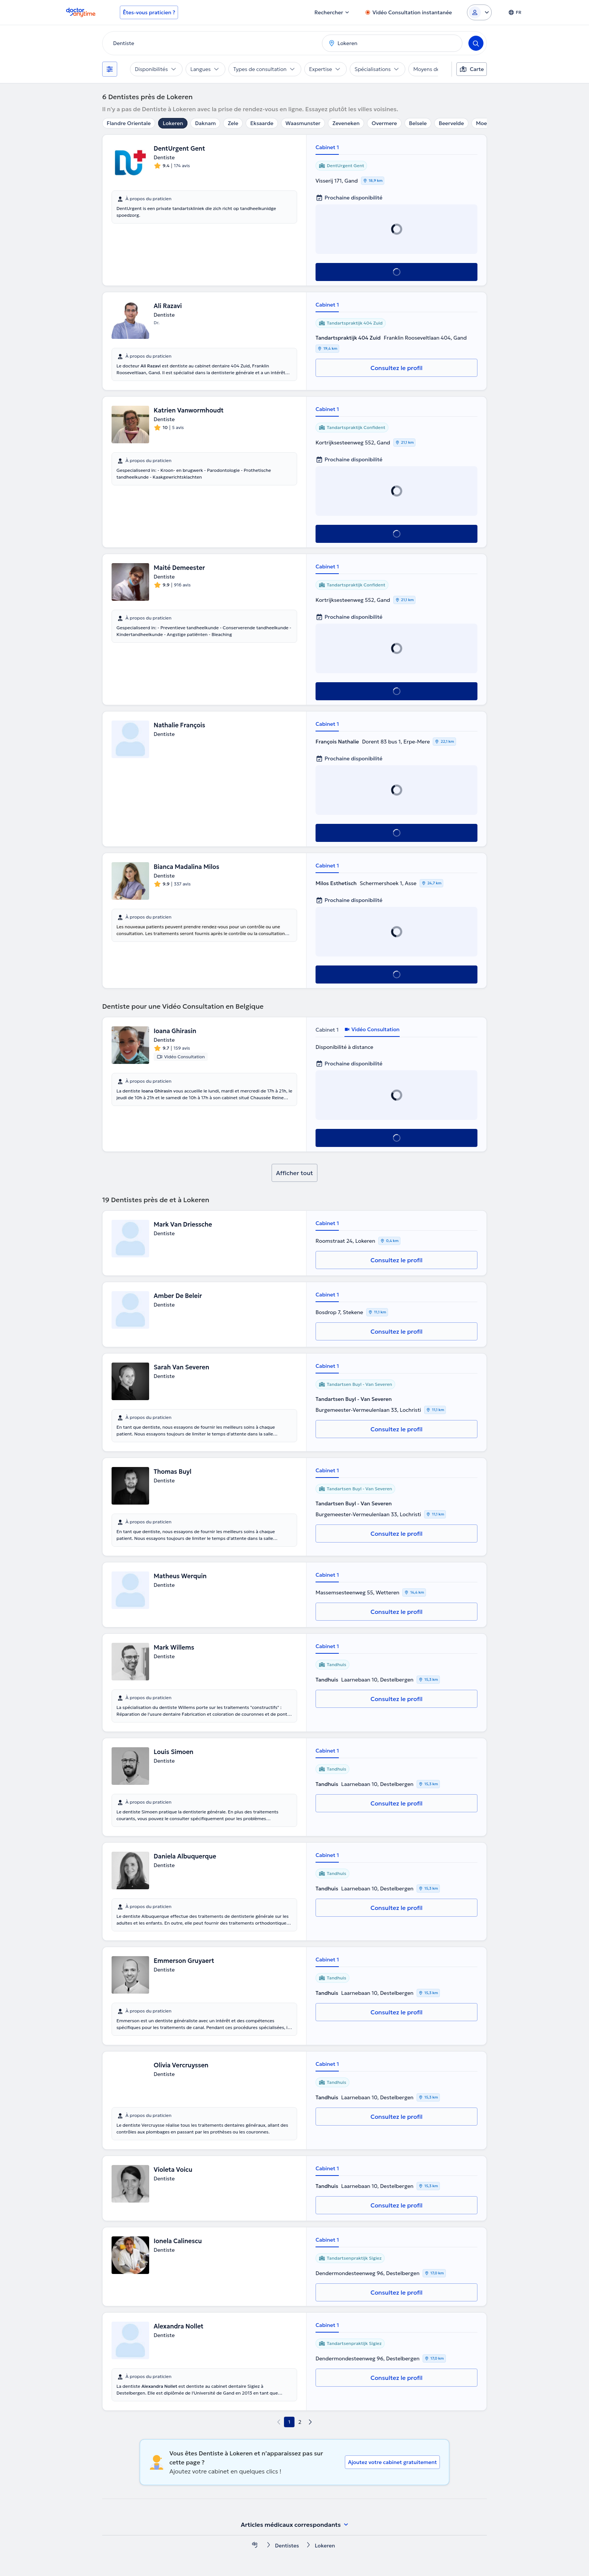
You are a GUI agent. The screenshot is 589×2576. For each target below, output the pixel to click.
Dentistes (287, 2545)
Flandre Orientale (129, 123)
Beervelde (451, 123)
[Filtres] (109, 69)
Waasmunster (302, 123)
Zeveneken (345, 123)
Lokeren (173, 123)
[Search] (475, 43)
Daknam (205, 123)
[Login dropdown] (479, 12)
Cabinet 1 (327, 147)
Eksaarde (261, 123)
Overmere (384, 123)
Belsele (418, 123)
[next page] (310, 2422)
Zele (233, 123)
